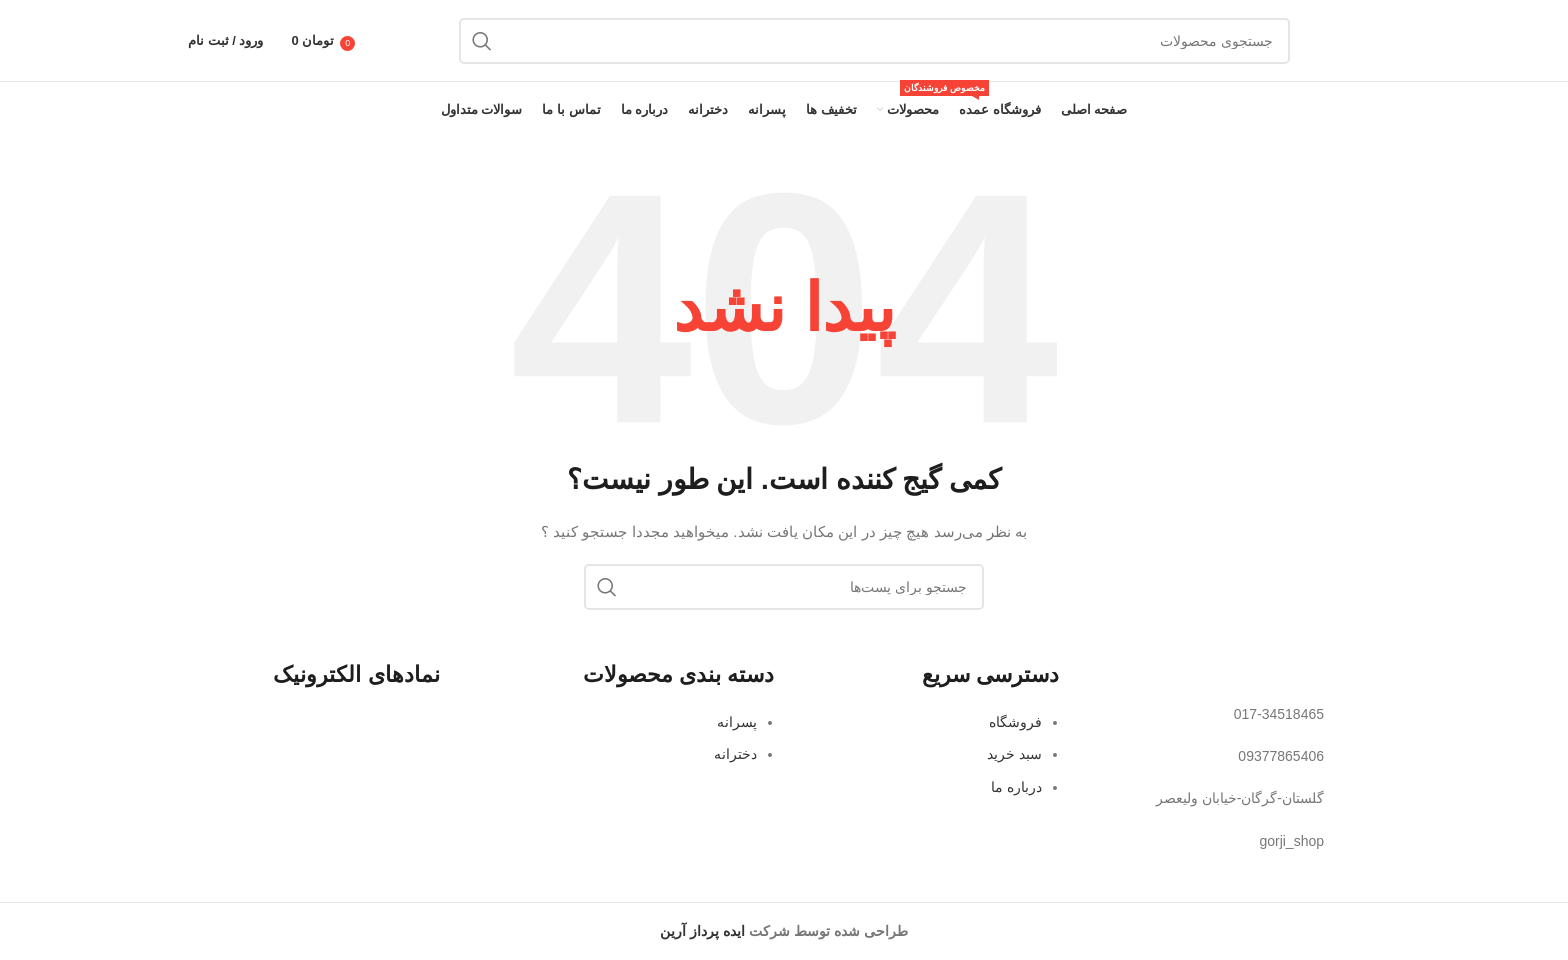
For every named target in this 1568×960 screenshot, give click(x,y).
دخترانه (735, 754)
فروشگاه (1015, 722)
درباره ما (1016, 787)
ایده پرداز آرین (702, 931)
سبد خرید (1014, 754)
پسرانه (737, 722)
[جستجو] (874, 41)
